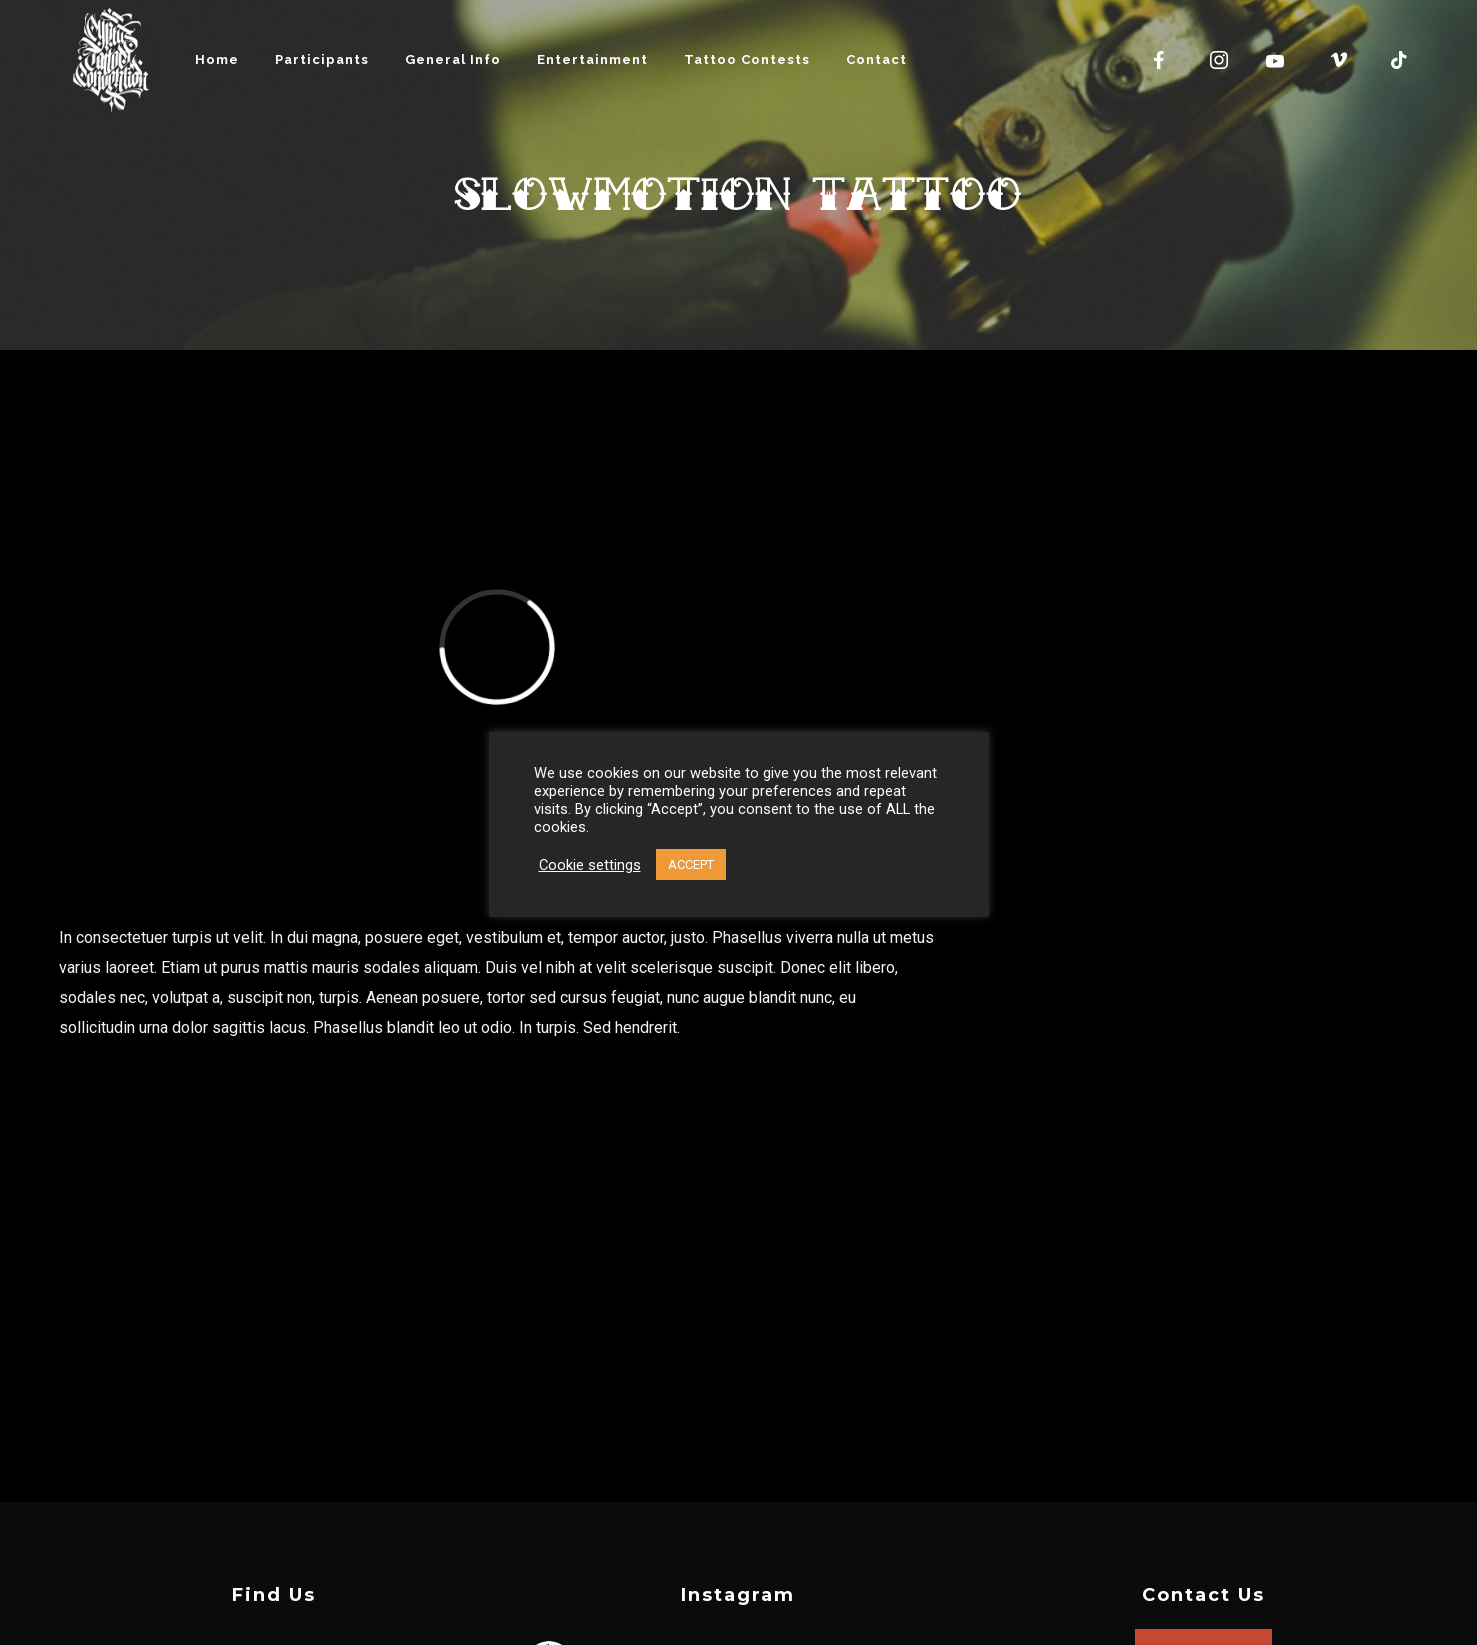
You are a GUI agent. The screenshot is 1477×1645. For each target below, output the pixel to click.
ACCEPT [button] (691, 864)
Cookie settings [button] (590, 865)
